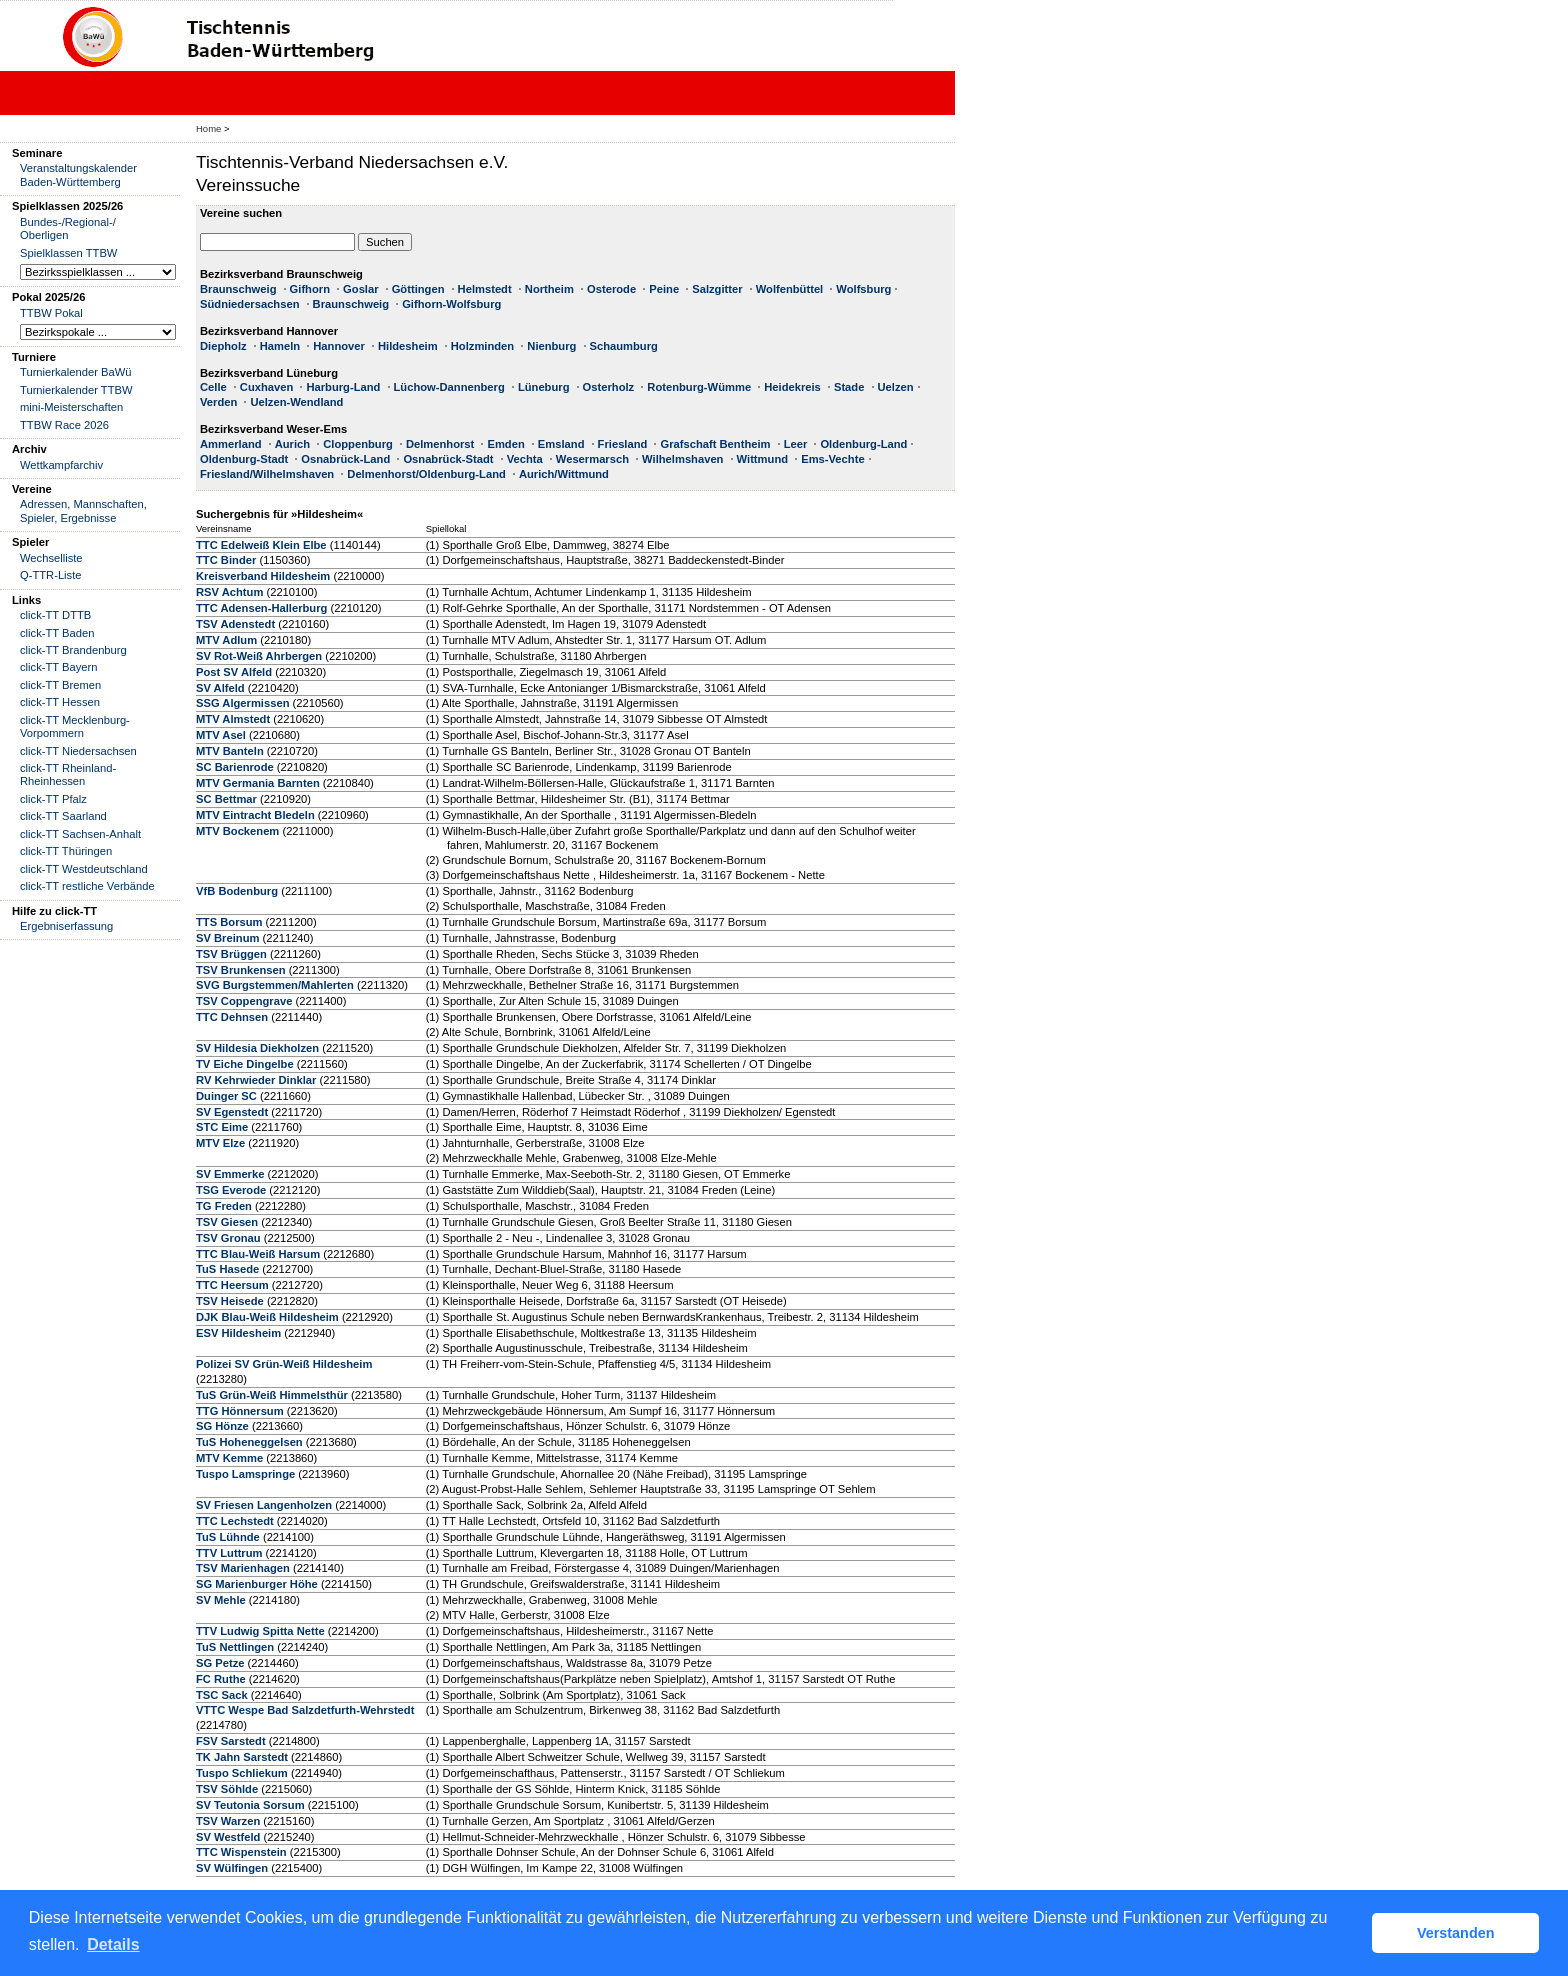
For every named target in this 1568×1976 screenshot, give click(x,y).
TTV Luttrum (229, 1553)
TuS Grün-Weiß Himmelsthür (272, 1395)
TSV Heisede (230, 1301)
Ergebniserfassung (66, 926)
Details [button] (113, 1944)
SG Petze (220, 1663)
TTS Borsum (229, 922)
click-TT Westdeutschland (84, 869)
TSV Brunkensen (241, 970)
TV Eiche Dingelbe (245, 1064)
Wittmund (762, 459)
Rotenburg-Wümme (699, 387)
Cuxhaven (266, 387)
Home (208, 128)
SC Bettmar (226, 799)
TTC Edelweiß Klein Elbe (261, 545)
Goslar (360, 289)
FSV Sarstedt (231, 1741)
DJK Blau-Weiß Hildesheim (267, 1317)
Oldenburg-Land (863, 444)
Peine (664, 289)
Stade (849, 387)
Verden (218, 402)
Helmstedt (485, 289)
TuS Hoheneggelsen (249, 1442)
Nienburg (551, 346)
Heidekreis (792, 387)
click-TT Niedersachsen (78, 751)
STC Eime (222, 1127)
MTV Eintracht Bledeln (255, 815)
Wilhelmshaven (682, 459)
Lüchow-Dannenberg (449, 387)
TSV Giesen (227, 1222)
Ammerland (231, 444)
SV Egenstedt (232, 1112)
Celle (213, 387)
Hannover (339, 346)
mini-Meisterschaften (71, 407)
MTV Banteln (230, 751)
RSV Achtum (229, 592)
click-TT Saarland (63, 816)
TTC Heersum (232, 1285)
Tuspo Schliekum (242, 1773)
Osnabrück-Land (345, 459)
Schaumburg (624, 346)
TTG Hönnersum (240, 1411)
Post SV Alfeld (234, 672)
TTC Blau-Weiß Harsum (258, 1254)
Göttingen (418, 289)
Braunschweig (238, 289)
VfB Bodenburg (237, 891)
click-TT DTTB (55, 615)
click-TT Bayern (59, 667)
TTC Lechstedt (235, 1521)
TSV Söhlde (227, 1789)
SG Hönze (222, 1426)
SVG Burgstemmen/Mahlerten (275, 985)
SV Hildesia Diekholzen (257, 1048)
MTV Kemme (229, 1458)
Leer (796, 444)
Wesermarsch (592, 459)
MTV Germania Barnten (258, 783)
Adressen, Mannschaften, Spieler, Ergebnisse (83, 510)
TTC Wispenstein (241, 1852)
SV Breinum (227, 938)
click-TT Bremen (60, 685)
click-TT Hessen (60, 702)
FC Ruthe (221, 1679)
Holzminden (482, 346)
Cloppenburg (358, 444)
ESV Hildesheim (238, 1333)
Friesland (623, 444)
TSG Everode (231, 1190)
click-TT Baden (57, 633)
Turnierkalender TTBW (76, 390)
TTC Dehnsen (232, 1017)
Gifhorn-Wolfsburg (451, 304)
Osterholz (609, 387)
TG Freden (224, 1206)
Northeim (549, 289)
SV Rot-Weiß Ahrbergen (259, 656)
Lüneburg (544, 387)
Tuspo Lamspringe (245, 1474)
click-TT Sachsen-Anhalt (80, 834)
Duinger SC (226, 1096)
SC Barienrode (235, 767)
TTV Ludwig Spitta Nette (260, 1631)
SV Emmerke (230, 1174)
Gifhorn (310, 289)
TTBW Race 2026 (64, 425)
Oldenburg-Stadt (244, 459)
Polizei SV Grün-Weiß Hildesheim (284, 1364)
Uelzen (896, 387)
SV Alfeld (220, 688)
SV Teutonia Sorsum (250, 1805)
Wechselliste (51, 558)
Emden (505, 444)
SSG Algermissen (242, 703)
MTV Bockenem (237, 831)
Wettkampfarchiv (61, 465)
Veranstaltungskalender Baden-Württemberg (78, 174)
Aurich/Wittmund (564, 474)
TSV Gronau (228, 1238)
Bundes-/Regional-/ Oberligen (68, 228)
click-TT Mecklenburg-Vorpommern (75, 726)
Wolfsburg (863, 289)
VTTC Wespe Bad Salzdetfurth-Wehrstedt (305, 1710)
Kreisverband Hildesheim (263, 576)
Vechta (525, 459)
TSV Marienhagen (243, 1568)
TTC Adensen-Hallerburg (261, 608)
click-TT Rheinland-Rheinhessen (68, 774)
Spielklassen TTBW (68, 253)
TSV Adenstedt (235, 624)
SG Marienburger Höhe (257, 1584)
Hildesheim (408, 346)
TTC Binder (226, 560)
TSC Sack (222, 1695)
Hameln (280, 346)
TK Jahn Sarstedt (242, 1757)
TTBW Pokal (51, 313)
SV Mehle (221, 1600)
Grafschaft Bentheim (715, 444)
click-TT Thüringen (66, 851)
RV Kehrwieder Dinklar (256, 1080)
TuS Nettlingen (235, 1647)
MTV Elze (220, 1143)
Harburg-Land (343, 387)
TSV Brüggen (231, 954)
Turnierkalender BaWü (76, 372)
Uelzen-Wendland (296, 402)
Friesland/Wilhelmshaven (267, 474)
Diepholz (223, 346)
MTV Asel (221, 735)
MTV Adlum (226, 640)
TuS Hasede (227, 1269)
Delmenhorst (440, 444)
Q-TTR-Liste (51, 575)
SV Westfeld (228, 1837)
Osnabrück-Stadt (448, 459)
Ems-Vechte (832, 459)
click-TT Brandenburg (73, 650)
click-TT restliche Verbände (87, 886)
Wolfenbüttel (790, 289)
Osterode (611, 289)
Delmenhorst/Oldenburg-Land (426, 474)
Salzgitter (717, 289)
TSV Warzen (228, 1821)
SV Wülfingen (232, 1868)
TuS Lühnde (228, 1537)
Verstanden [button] (1456, 1933)
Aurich (292, 444)
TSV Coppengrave (244, 1001)
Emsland (561, 444)
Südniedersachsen (249, 304)
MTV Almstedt (233, 719)
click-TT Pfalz (53, 799)
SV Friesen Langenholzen (264, 1505)
